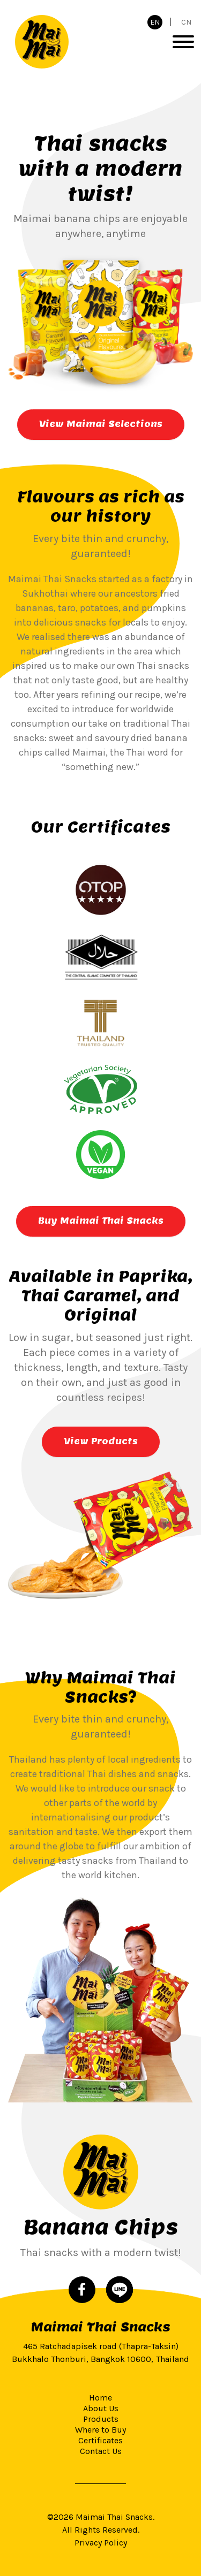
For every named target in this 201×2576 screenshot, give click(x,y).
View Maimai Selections (100, 424)
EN (155, 22)
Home (100, 2397)
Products (100, 2419)
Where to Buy (100, 2430)
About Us (100, 2408)
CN (186, 22)
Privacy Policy (101, 2542)
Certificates (100, 2440)
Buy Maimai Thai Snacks (100, 1220)
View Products (101, 1441)
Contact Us (101, 2451)
